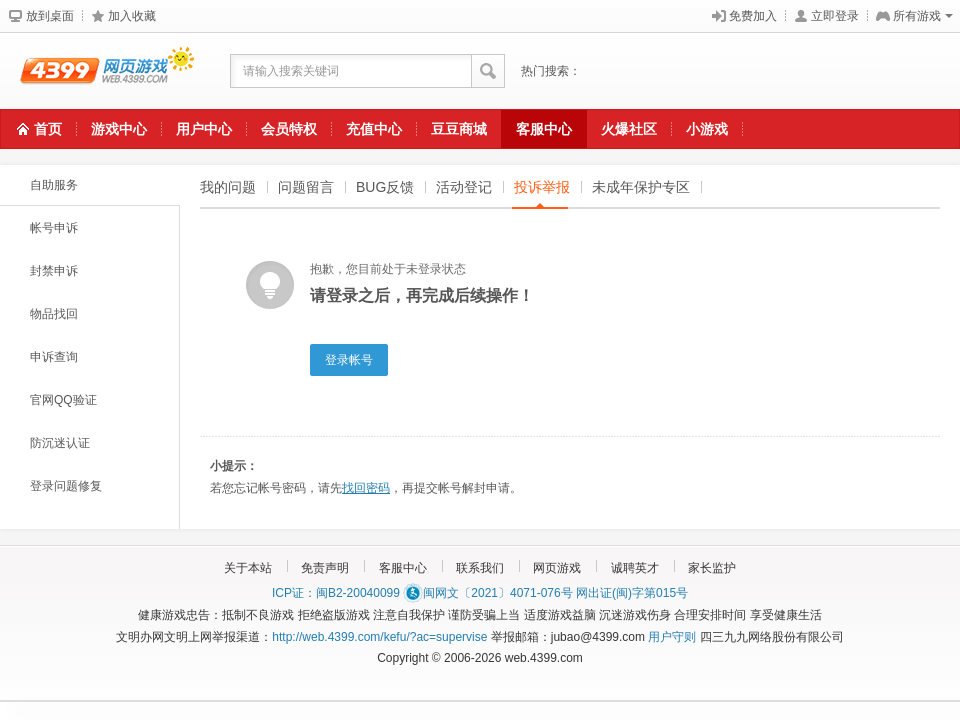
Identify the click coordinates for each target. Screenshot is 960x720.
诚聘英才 (635, 568)
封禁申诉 (54, 271)
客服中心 (544, 129)
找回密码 (366, 488)
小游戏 (707, 129)
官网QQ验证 (63, 400)
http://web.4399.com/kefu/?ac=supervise (379, 637)
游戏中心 (119, 129)
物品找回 (54, 314)
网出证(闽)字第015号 (632, 593)
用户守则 (672, 637)
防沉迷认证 (60, 443)
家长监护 (712, 568)
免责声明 (325, 568)
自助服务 (54, 185)
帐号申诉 (54, 228)
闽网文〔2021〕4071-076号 (487, 593)
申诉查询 (54, 357)
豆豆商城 (459, 129)
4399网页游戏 (97, 71)
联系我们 (480, 568)
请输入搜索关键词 (291, 71)
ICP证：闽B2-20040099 (336, 593)
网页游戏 (557, 568)
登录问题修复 (66, 486)
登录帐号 (349, 360)
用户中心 (204, 129)
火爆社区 (629, 129)
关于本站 (248, 568)
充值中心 (374, 129)
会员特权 (289, 129)
